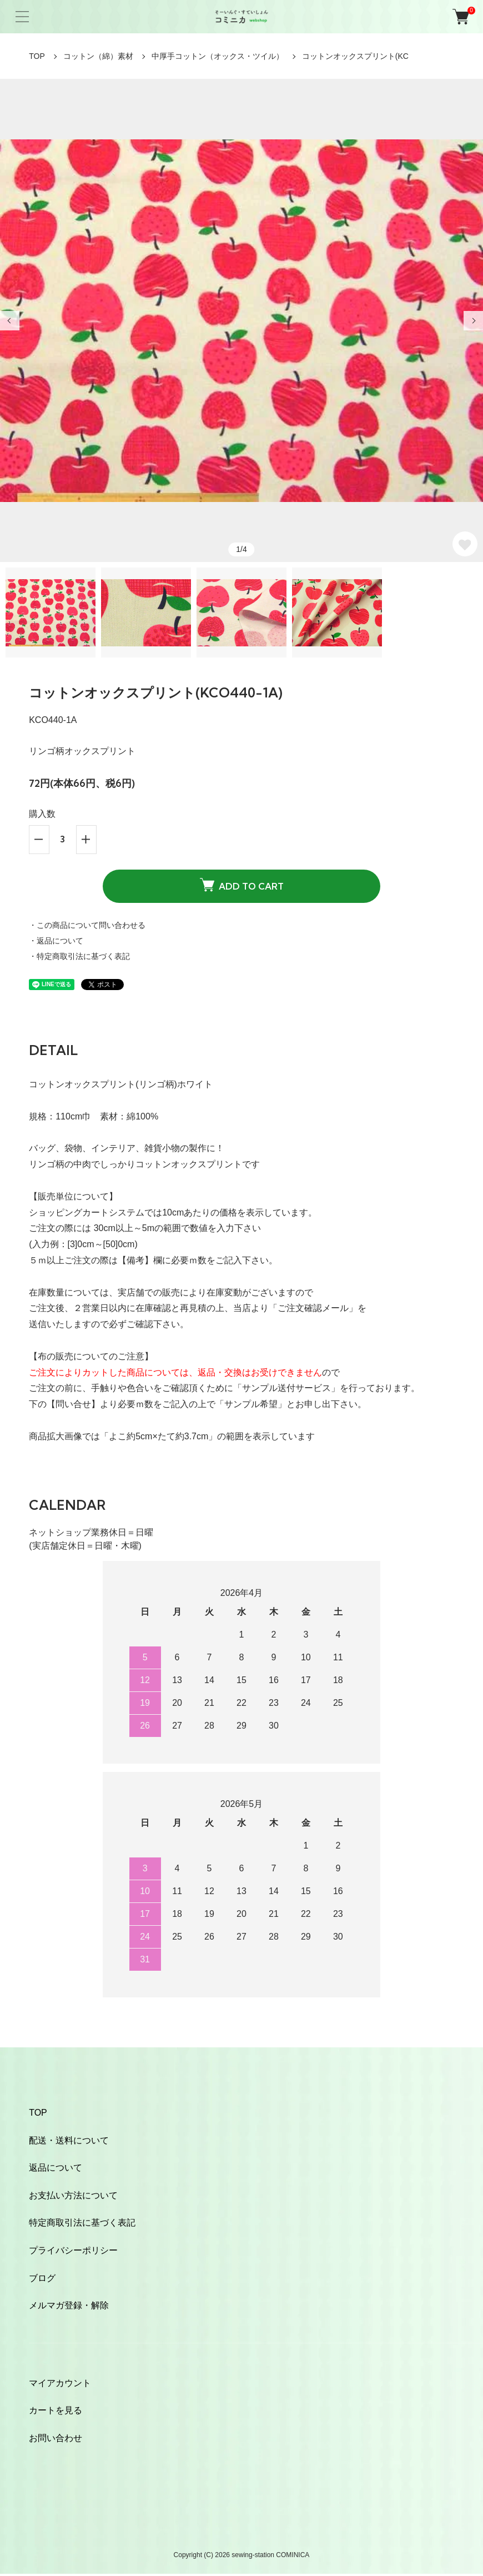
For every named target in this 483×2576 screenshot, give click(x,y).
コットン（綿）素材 (98, 56)
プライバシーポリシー (73, 2250)
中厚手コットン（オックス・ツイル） (218, 56)
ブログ (42, 2278)
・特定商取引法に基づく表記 (79, 956)
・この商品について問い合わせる (87, 925)
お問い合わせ (55, 2438)
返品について (55, 2167)
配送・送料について (69, 2140)
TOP (37, 56)
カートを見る (55, 2410)
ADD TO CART (242, 885)
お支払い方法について (73, 2195)
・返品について (56, 940)
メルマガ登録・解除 (69, 2305)
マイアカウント (60, 2383)
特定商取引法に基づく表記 (82, 2222)
